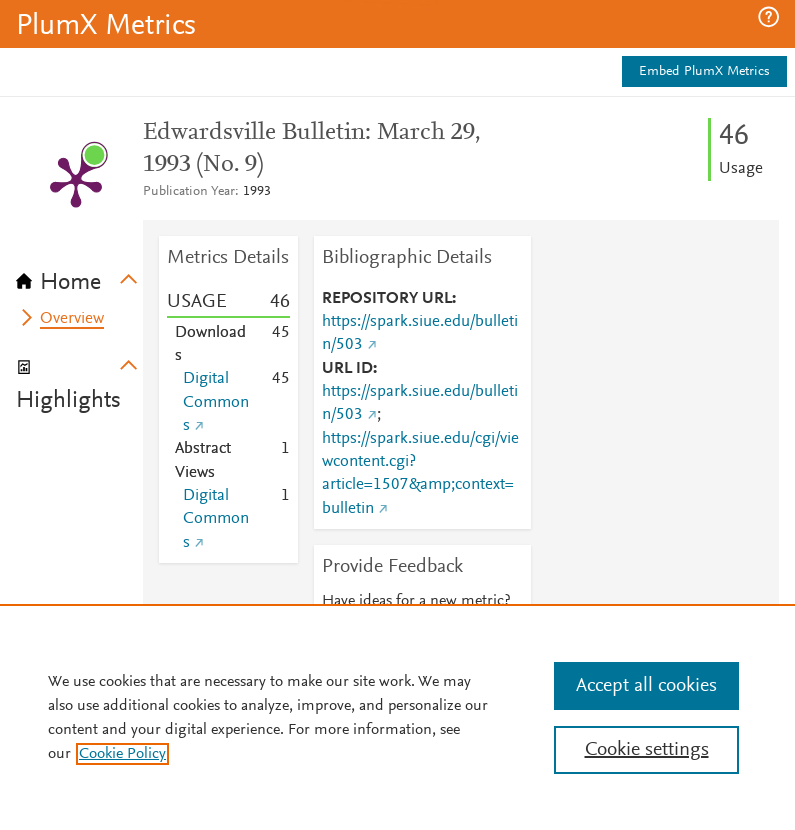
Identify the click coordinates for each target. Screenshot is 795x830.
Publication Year (189, 192)
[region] (397, 717)
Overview (72, 319)
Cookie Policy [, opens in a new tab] (122, 754)
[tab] (79, 276)
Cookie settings (647, 750)
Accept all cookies (646, 686)
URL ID (347, 369)
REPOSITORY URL (387, 299)
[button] (768, 17)
